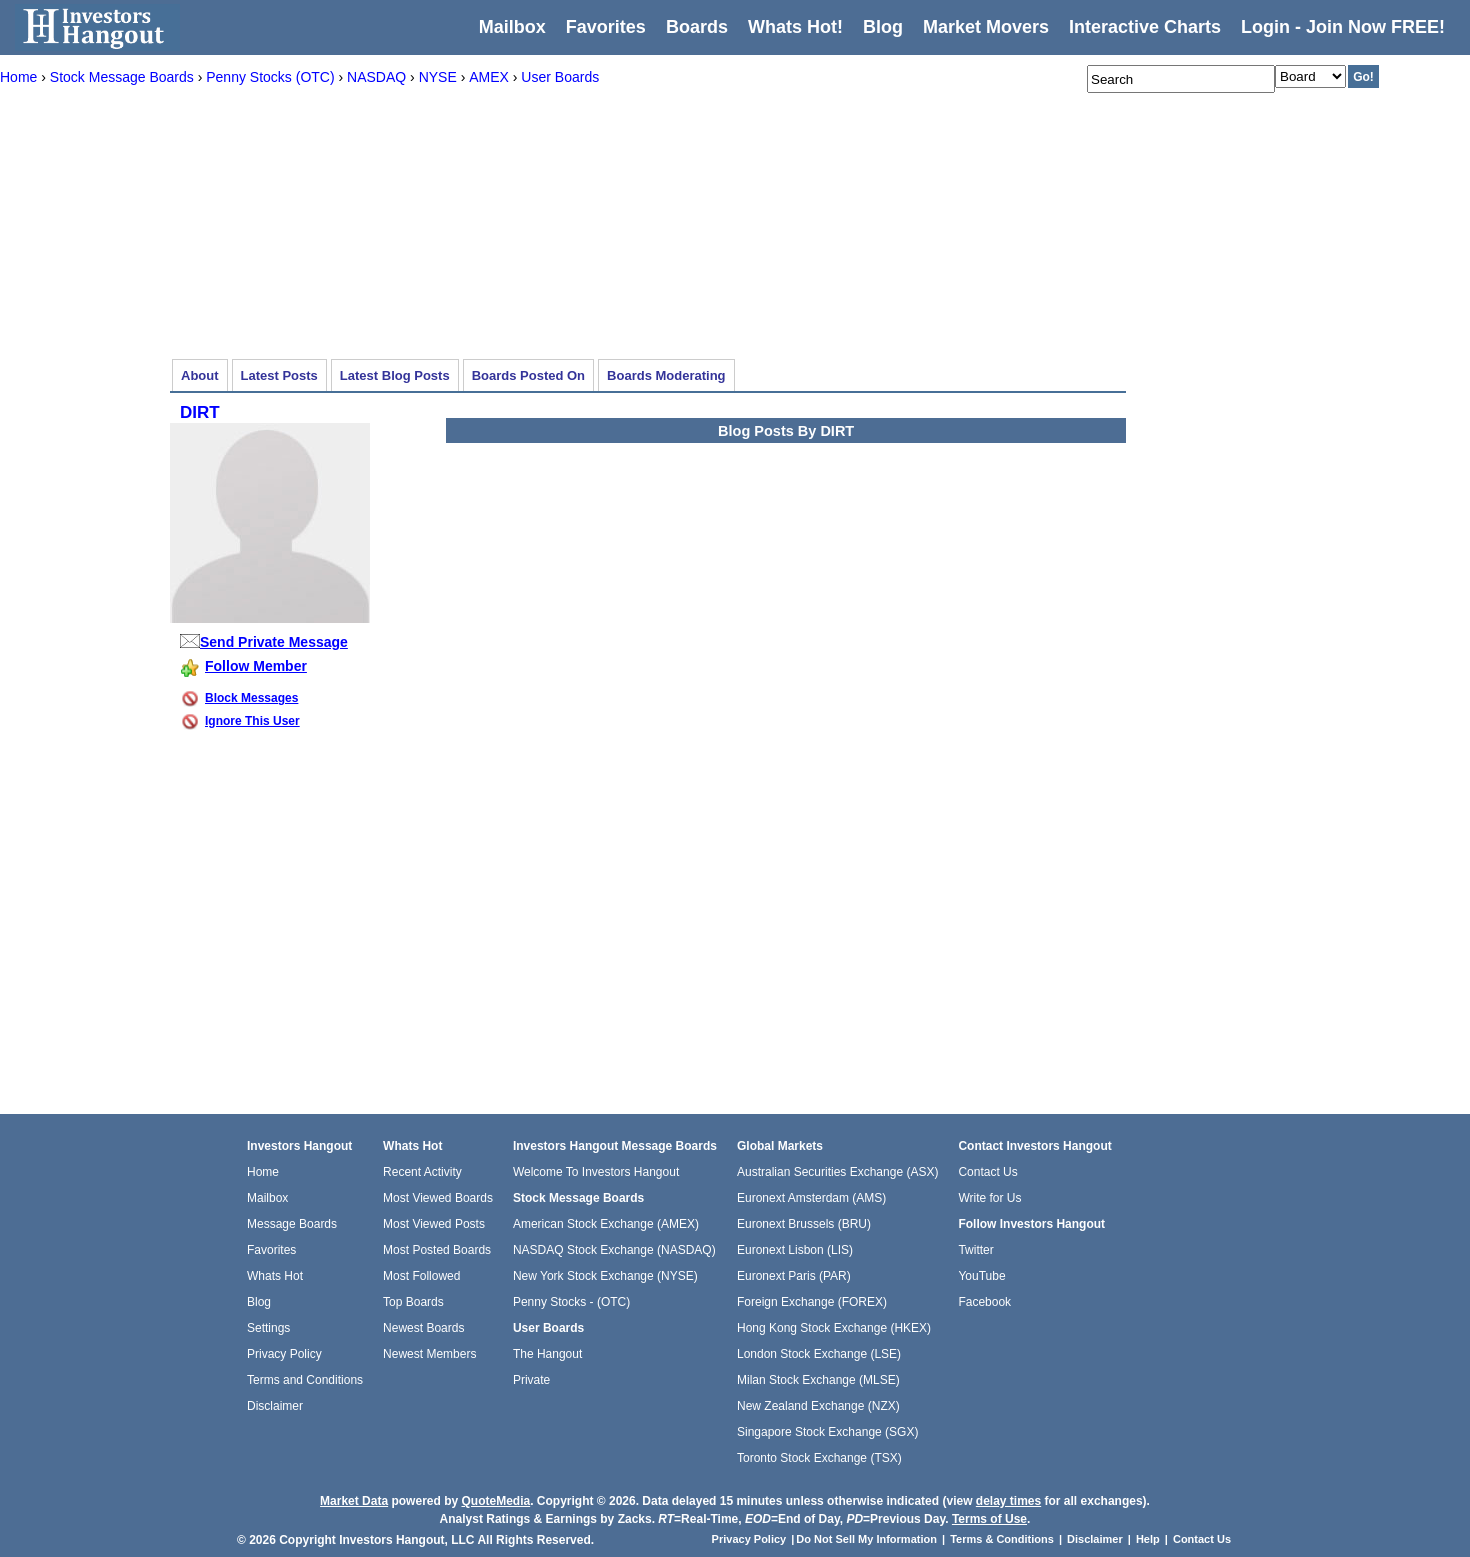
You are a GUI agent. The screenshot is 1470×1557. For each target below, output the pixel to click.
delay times (1008, 1501)
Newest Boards (423, 1328)
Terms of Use (989, 1519)
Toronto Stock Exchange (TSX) (819, 1458)
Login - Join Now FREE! (1343, 27)
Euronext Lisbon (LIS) (795, 1250)
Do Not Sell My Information (868, 1539)
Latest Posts (279, 375)
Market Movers (986, 27)
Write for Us (989, 1198)
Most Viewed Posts (434, 1224)
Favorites (606, 27)
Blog (259, 1302)
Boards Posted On (528, 375)
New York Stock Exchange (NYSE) (605, 1276)
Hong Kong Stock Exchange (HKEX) (834, 1328)
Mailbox (512, 27)
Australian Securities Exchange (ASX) (837, 1172)
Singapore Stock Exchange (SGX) (827, 1432)
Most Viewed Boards (438, 1198)
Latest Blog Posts (395, 375)
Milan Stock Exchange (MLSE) (818, 1380)
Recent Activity (422, 1172)
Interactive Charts (1145, 27)
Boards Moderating (666, 375)
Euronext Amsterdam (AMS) (811, 1198)
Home (263, 1172)
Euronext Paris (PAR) (794, 1276)
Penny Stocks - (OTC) (571, 1302)
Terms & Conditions (1002, 1539)
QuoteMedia (495, 1501)
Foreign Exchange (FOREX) (812, 1302)
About (200, 375)
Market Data (354, 1501)
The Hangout (547, 1354)
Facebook (984, 1302)
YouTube (981, 1276)
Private (531, 1380)
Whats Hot (275, 1276)
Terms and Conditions (305, 1380)
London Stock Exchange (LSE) (819, 1354)
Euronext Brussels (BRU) (804, 1224)
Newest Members (429, 1354)
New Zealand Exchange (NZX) (818, 1406)
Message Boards (292, 1224)
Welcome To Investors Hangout (596, 1172)
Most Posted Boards (437, 1250)
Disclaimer (275, 1406)
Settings (268, 1328)
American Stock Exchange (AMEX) (606, 1224)
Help (1148, 1539)
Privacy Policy (284, 1354)
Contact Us (987, 1172)
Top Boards (413, 1302)
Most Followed (421, 1276)
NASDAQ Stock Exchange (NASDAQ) (614, 1250)
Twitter (975, 1250)
